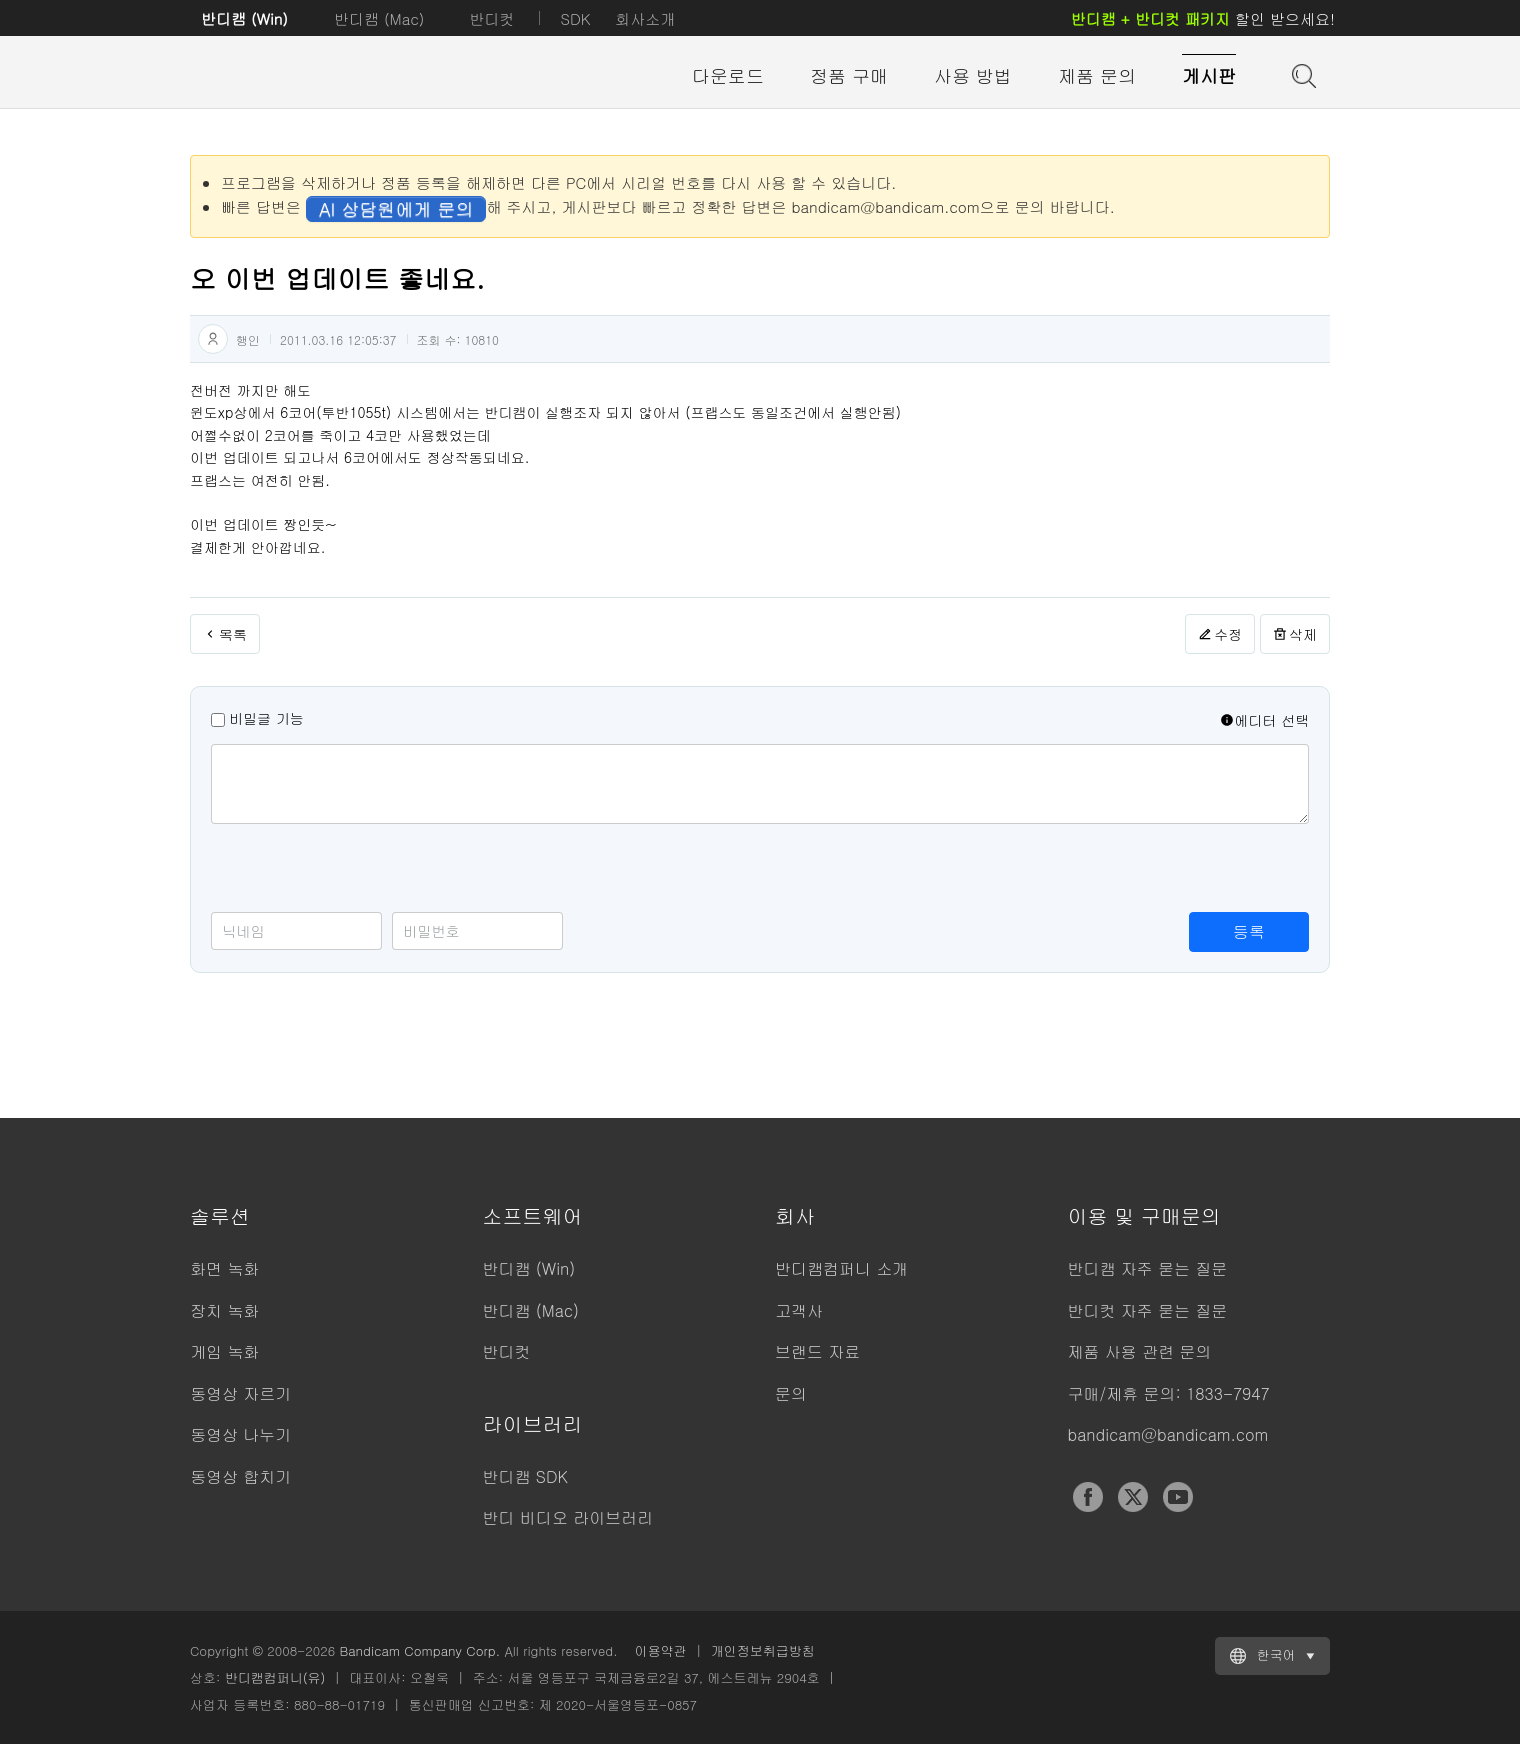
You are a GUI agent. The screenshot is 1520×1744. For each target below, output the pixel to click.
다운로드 (728, 75)
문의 (791, 1393)
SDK (575, 18)
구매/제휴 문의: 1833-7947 (1169, 1393)
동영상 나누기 (240, 1434)
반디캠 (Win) (244, 18)
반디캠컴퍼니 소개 (841, 1268)
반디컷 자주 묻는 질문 (1148, 1310)
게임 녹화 (224, 1351)
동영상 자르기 (240, 1393)
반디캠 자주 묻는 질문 (1148, 1268)
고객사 (799, 1310)
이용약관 (661, 1650)
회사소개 (645, 18)
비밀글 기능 (266, 718)
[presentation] (363, 873)
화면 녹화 (224, 1268)
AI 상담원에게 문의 (396, 208)
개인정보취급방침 (763, 1650)
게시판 (1209, 75)
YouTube (1178, 1497)
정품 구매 (849, 75)
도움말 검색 (1302, 74)
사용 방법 (973, 75)
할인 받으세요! (1203, 18)
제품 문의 (1097, 75)
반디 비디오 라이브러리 (568, 1517)
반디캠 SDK (525, 1476)
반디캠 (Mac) (379, 18)
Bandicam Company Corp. (419, 1650)
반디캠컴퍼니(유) (275, 1677)
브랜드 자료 (817, 1351)
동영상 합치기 (240, 1476)
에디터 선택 (1264, 720)
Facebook (1088, 1497)
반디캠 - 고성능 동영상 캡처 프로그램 (300, 77)
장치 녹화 (224, 1310)
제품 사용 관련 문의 (1140, 1351)
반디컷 (491, 18)
